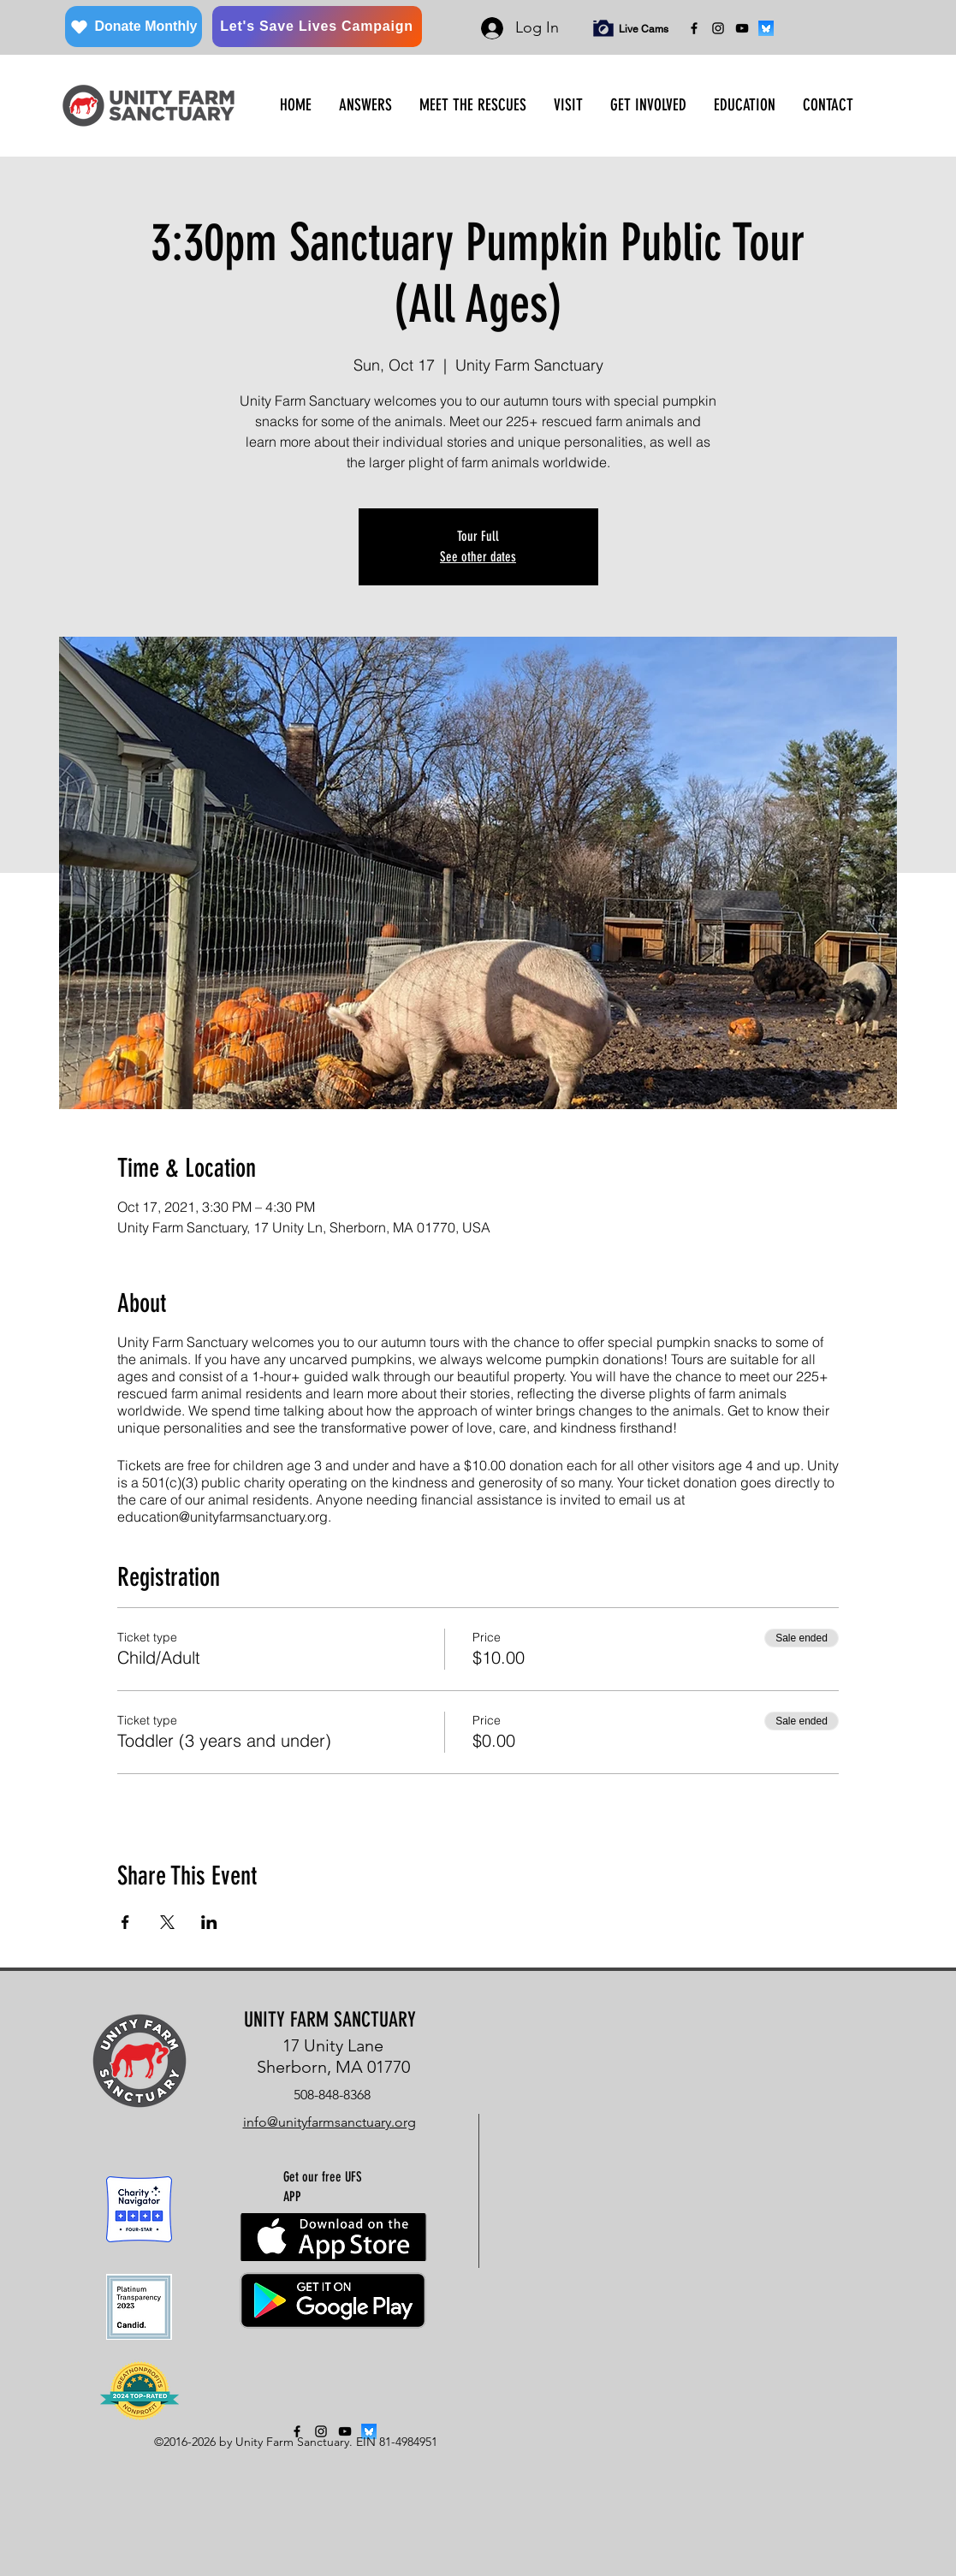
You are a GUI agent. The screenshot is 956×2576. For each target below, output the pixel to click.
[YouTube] (742, 28)
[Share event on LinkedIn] (209, 1922)
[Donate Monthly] (133, 26)
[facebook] (694, 28)
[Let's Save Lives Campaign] (317, 26)
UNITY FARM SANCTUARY (330, 2020)
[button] (365, 105)
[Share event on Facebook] (125, 1922)
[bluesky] (766, 28)
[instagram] (718, 28)
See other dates (478, 557)
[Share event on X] (167, 1922)
